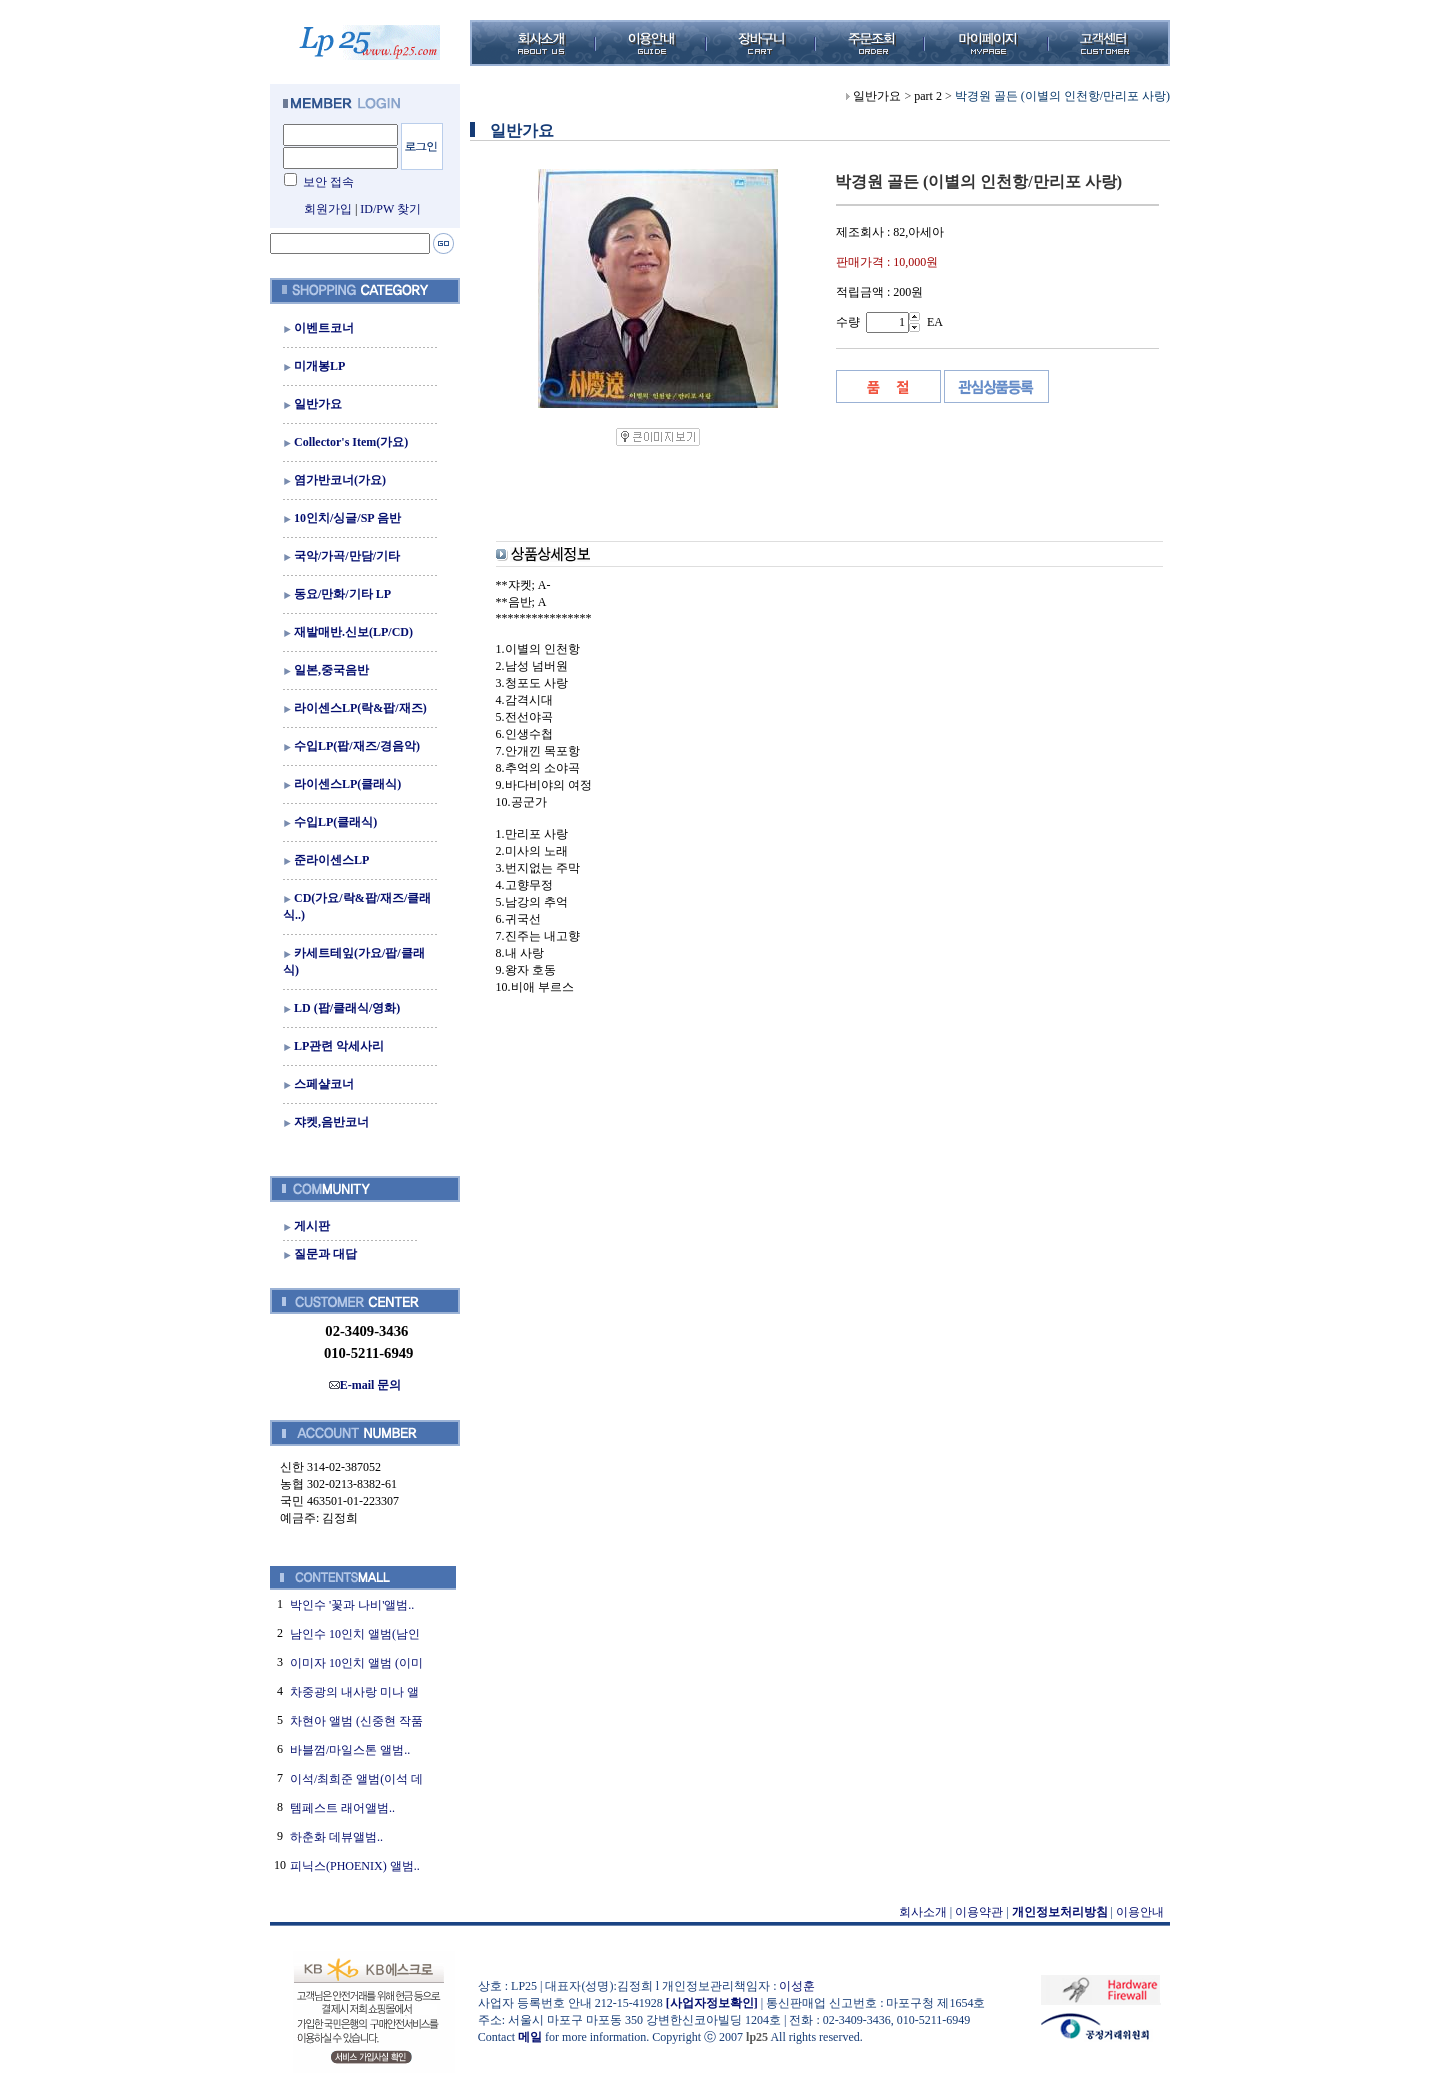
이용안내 (1140, 1912)
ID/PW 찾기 (390, 209)
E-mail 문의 (365, 1385)
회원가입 (328, 209)
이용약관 (979, 1912)
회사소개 (923, 1912)
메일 (530, 2037)
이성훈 (797, 1986)
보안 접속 (328, 182)
